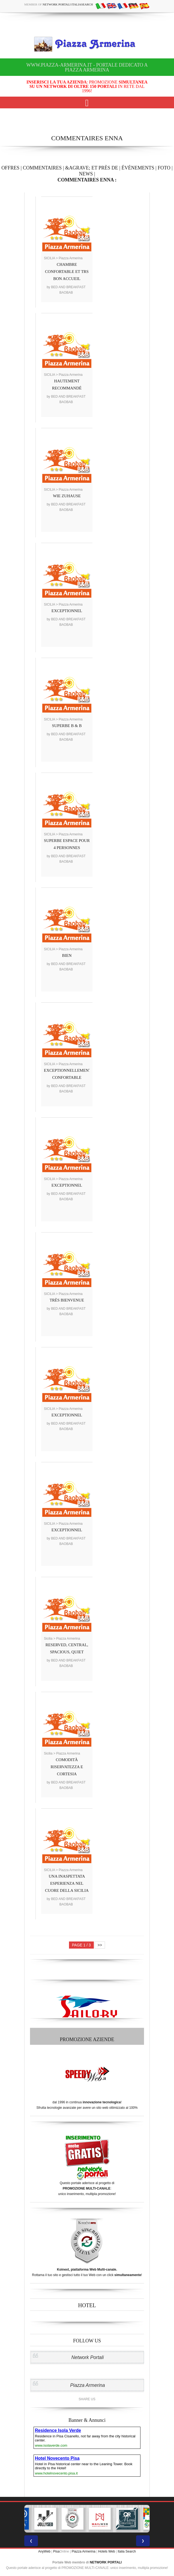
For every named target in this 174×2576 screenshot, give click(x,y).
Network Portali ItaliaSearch (68, 4)
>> (100, 1945)
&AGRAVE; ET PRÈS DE (91, 168)
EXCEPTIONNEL (67, 611)
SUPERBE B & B (67, 725)
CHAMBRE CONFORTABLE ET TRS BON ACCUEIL (67, 271)
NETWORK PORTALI (106, 2562)
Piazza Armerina (87, 2385)
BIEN (67, 955)
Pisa (56, 2551)
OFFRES (10, 168)
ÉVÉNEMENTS (137, 168)
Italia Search (127, 2551)
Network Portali (87, 2357)
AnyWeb (44, 2551)
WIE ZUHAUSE (67, 496)
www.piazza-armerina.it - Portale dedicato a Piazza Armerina (87, 67)
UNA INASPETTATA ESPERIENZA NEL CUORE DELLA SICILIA (67, 1883)
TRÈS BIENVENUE (67, 1300)
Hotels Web (106, 2551)
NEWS (86, 174)
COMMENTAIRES (42, 168)
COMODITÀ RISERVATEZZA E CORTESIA (67, 1767)
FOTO (164, 168)
